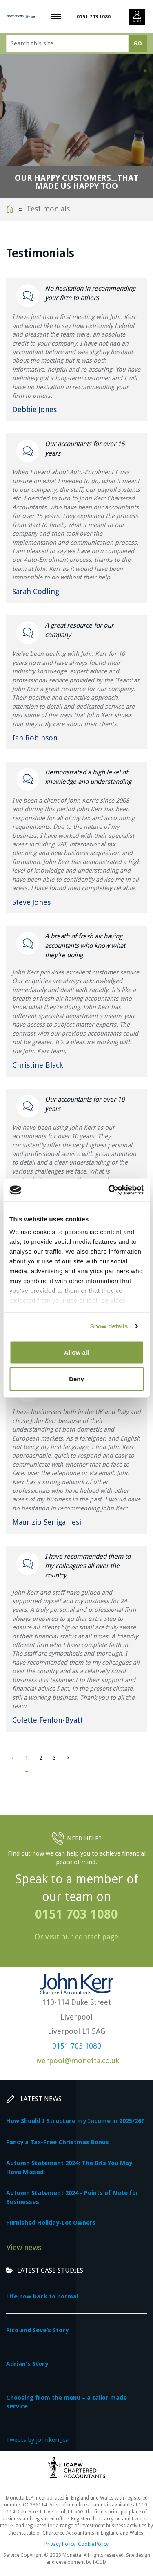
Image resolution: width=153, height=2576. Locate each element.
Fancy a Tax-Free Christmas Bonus (57, 2142)
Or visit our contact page (76, 1936)
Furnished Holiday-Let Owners (51, 2222)
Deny (76, 1379)
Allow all (76, 1352)
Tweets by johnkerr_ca (37, 2440)
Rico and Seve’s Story (37, 2330)
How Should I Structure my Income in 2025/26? (75, 2121)
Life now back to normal (42, 2296)
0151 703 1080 (94, 17)
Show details (109, 1326)
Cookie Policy (93, 2544)
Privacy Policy (59, 2544)
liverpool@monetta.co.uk (76, 2060)
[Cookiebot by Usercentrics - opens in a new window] (109, 1190)
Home (9, 209)
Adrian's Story (27, 2363)
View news (24, 2247)
